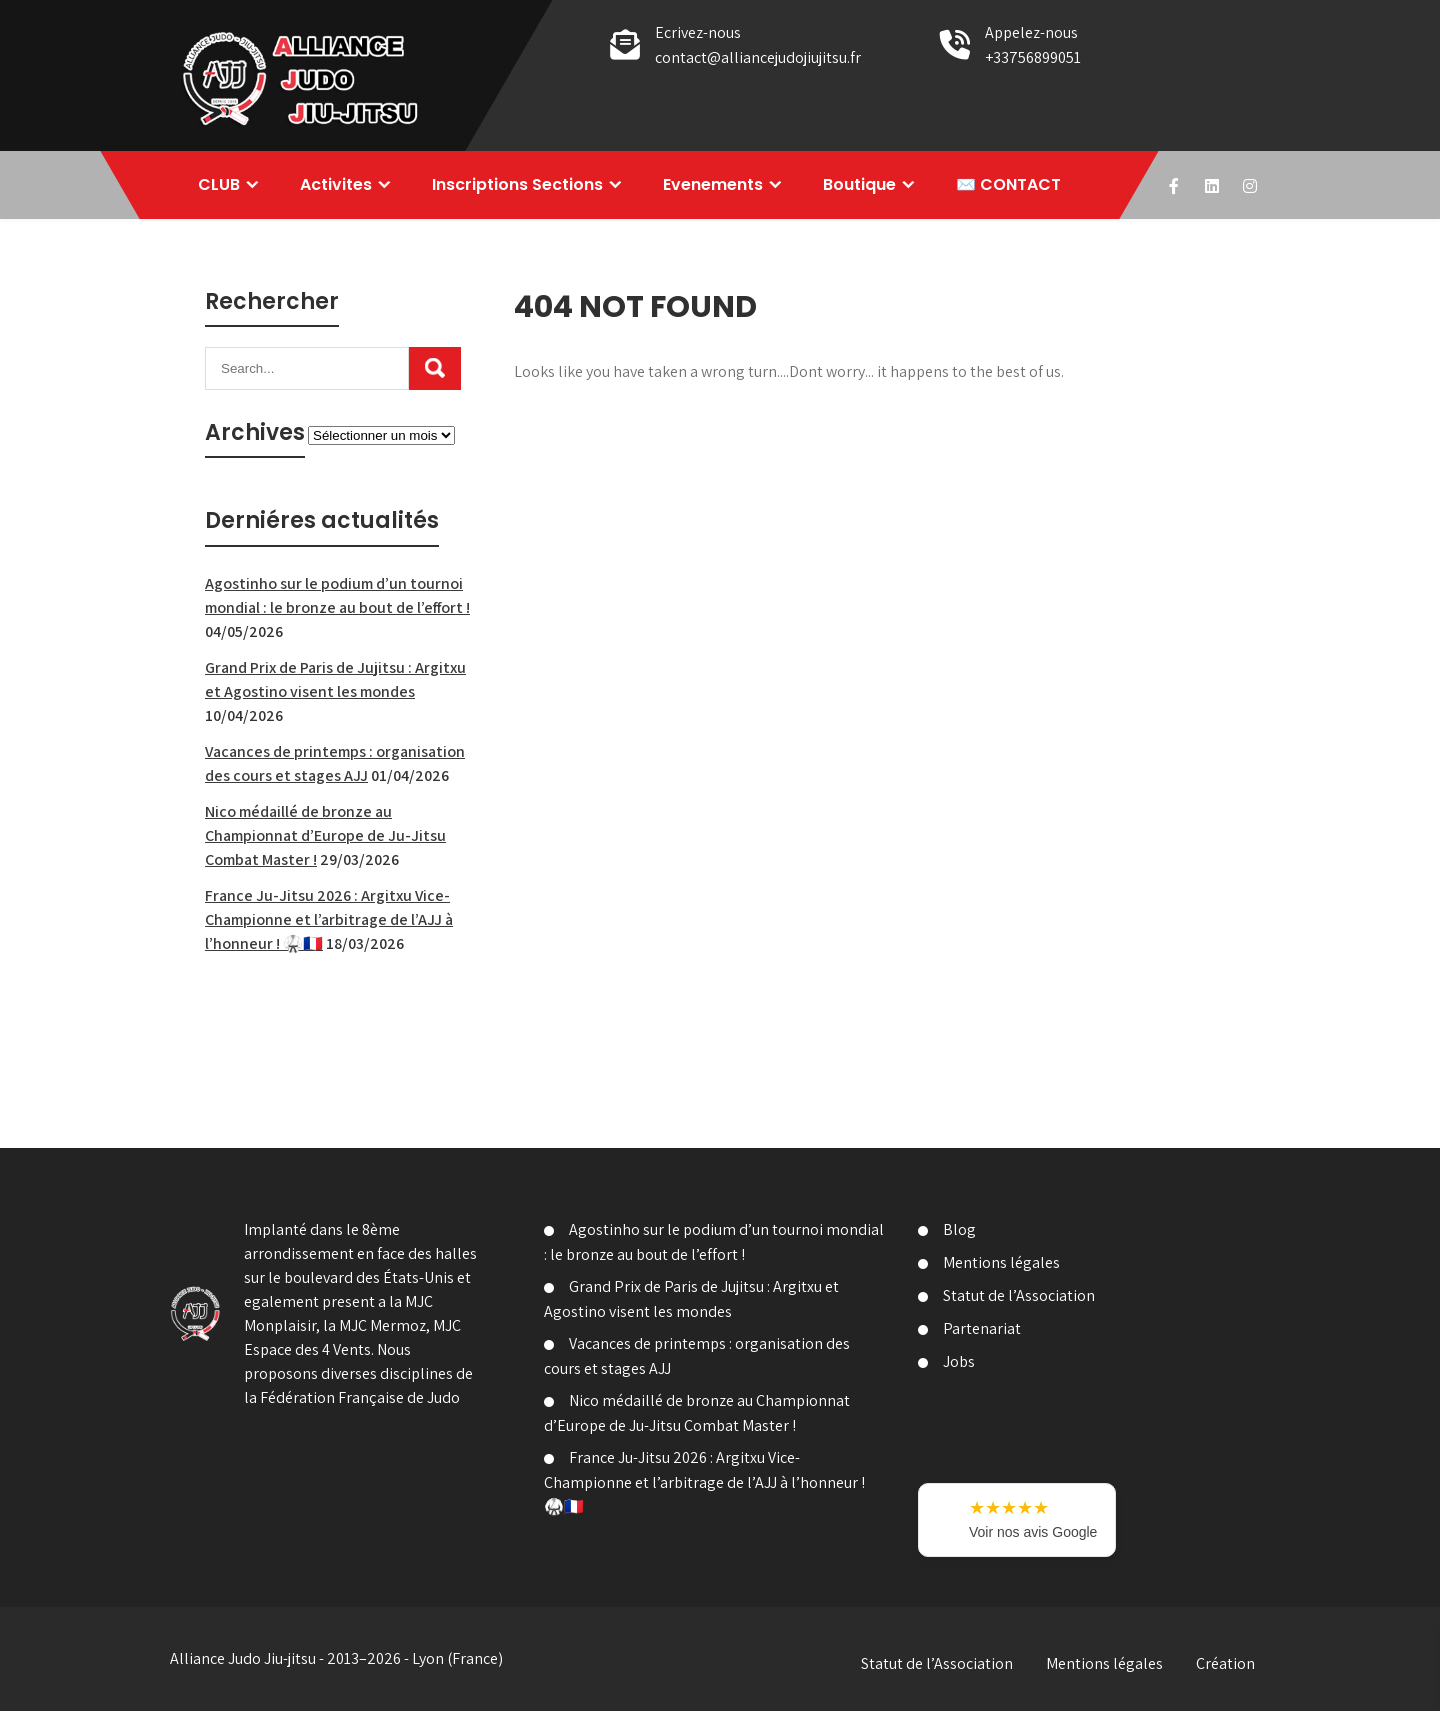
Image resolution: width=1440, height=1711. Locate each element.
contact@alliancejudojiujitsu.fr (758, 57)
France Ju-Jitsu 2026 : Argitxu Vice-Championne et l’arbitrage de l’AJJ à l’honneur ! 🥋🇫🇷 (329, 919)
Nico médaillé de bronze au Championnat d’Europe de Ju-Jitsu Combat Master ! (325, 835)
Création (1225, 1663)
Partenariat (982, 1328)
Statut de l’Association (1019, 1295)
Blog (959, 1229)
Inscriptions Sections (517, 184)
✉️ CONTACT (1008, 184)
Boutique (859, 184)
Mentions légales (1001, 1262)
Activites (336, 184)
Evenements (713, 184)
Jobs (959, 1361)
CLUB (219, 184)
